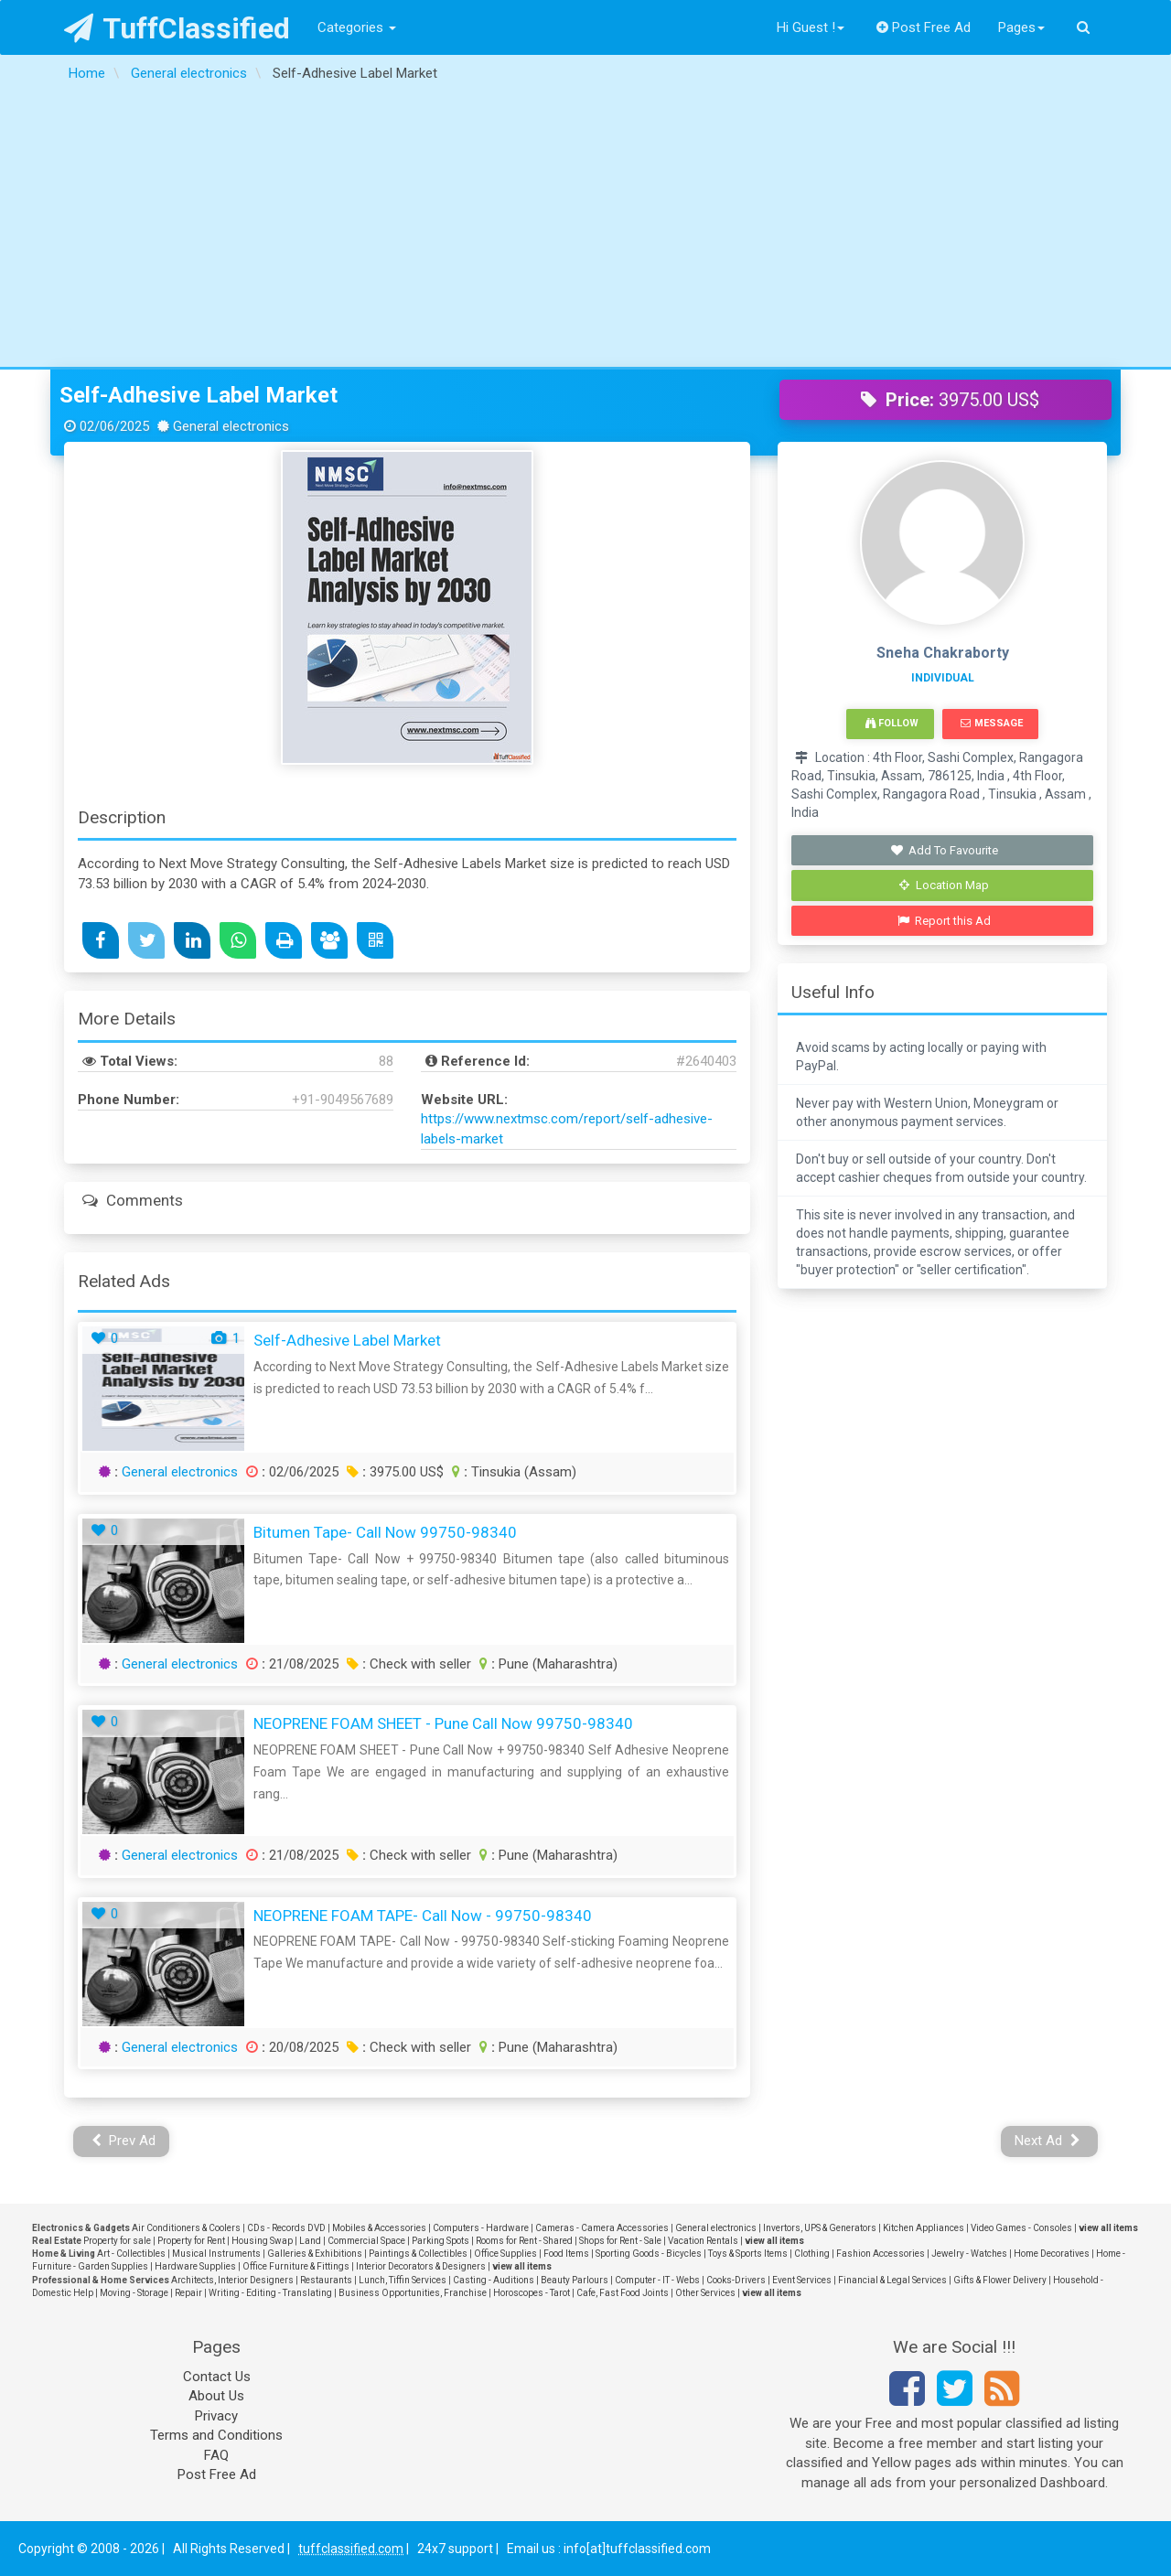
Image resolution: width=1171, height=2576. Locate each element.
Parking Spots (440, 2241)
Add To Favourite (944, 850)
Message (991, 723)
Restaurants (326, 2280)
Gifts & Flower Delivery (1000, 2280)
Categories (356, 27)
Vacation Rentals (703, 2241)
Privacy (216, 2416)
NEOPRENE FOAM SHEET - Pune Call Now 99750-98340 (443, 1723)
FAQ (216, 2455)
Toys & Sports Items (748, 2254)
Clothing (812, 2254)
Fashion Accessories (880, 2254)
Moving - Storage (134, 2293)
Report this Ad (944, 921)
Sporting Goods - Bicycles (649, 2254)
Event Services (802, 2280)
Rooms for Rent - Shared (524, 2241)
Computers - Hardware (481, 2228)
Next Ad (1047, 2140)
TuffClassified (177, 28)
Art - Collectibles (131, 2254)
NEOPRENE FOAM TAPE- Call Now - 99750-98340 (422, 1915)
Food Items (566, 2254)
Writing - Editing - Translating (270, 2293)
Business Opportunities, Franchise (412, 2293)
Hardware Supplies (195, 2266)
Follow (892, 723)
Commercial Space (366, 2241)
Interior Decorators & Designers (421, 2266)
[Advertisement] (585, 230)
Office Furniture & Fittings (295, 2266)
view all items (1108, 2228)
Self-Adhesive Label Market (198, 395)
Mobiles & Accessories (379, 2228)
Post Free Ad (924, 27)
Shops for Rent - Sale (620, 2241)
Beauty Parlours (574, 2280)
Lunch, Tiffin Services (402, 2280)
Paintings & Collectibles (418, 2254)
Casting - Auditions (493, 2280)
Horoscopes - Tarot (531, 2293)
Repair (188, 2293)
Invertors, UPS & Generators (819, 2228)
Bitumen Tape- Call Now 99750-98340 (385, 1532)
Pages (1021, 27)
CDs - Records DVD (286, 2228)
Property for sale (117, 2241)
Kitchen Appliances (923, 2228)
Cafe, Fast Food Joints (622, 2293)
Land (310, 2241)
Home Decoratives (1052, 2254)
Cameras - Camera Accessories (602, 2228)
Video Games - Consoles (1021, 2228)
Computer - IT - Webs (657, 2280)
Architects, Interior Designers (232, 2280)
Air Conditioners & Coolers (186, 2228)
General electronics (180, 1472)
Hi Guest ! (810, 27)
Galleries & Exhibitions (314, 2254)
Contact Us (217, 2376)
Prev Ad (123, 2140)
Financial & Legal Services (892, 2280)
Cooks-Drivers (736, 2280)
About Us (216, 2396)
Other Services (705, 2293)
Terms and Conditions (216, 2435)
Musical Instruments (216, 2254)
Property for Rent (191, 2241)
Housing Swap (262, 2241)
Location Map (944, 885)
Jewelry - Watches (969, 2254)
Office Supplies (505, 2254)
